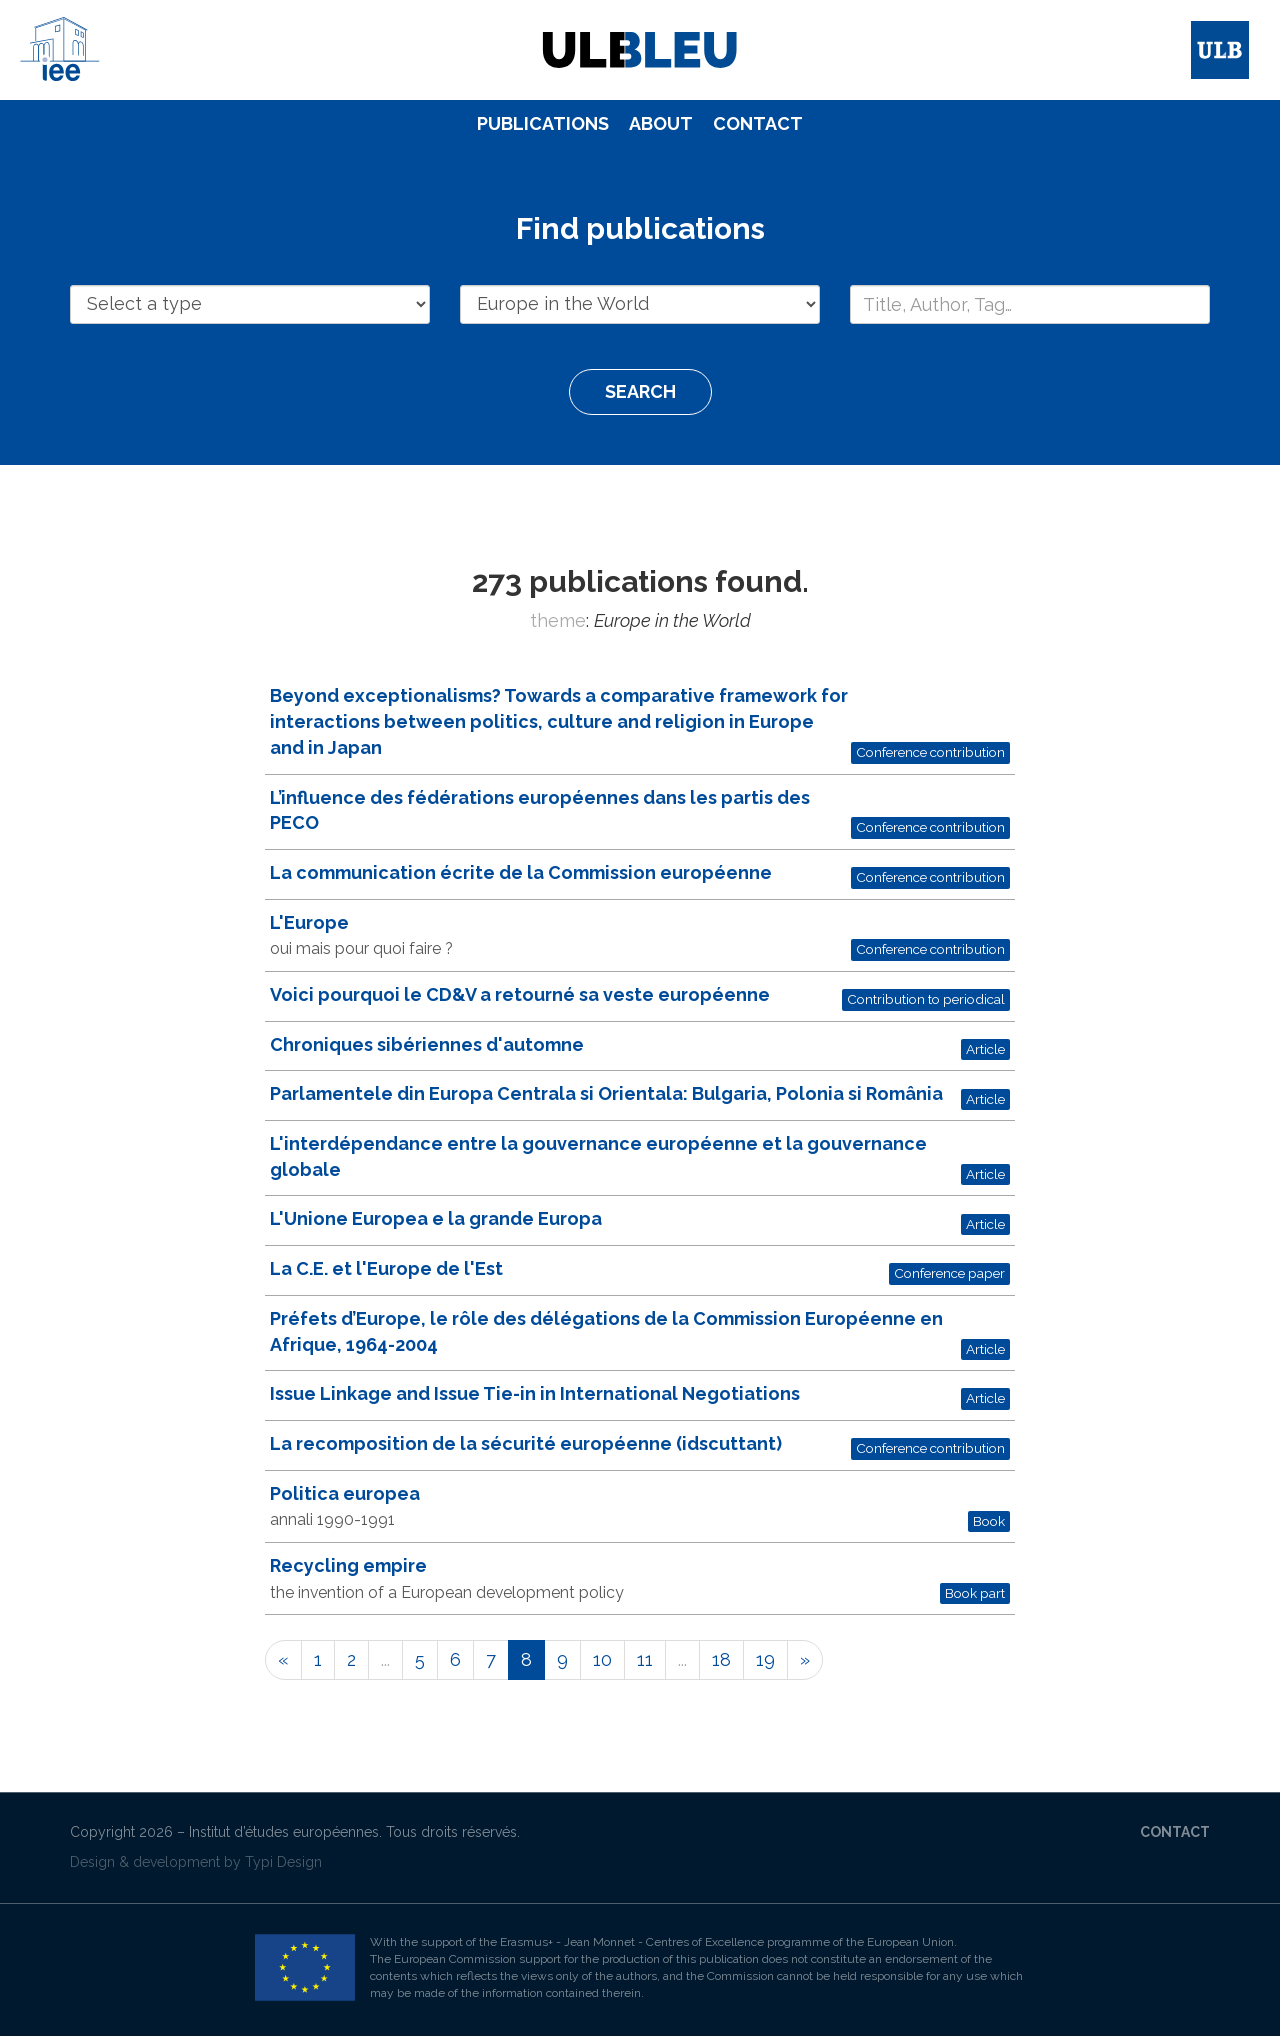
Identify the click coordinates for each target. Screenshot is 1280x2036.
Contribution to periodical (926, 999)
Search (640, 391)
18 (721, 1659)
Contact (758, 123)
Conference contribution (930, 752)
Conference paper (949, 1273)
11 (645, 1659)
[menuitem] (543, 124)
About (661, 123)
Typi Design (283, 1862)
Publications (543, 123)
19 (765, 1659)
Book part (975, 1593)
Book (989, 1521)
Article (985, 1049)
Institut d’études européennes (284, 1832)
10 (602, 1659)
